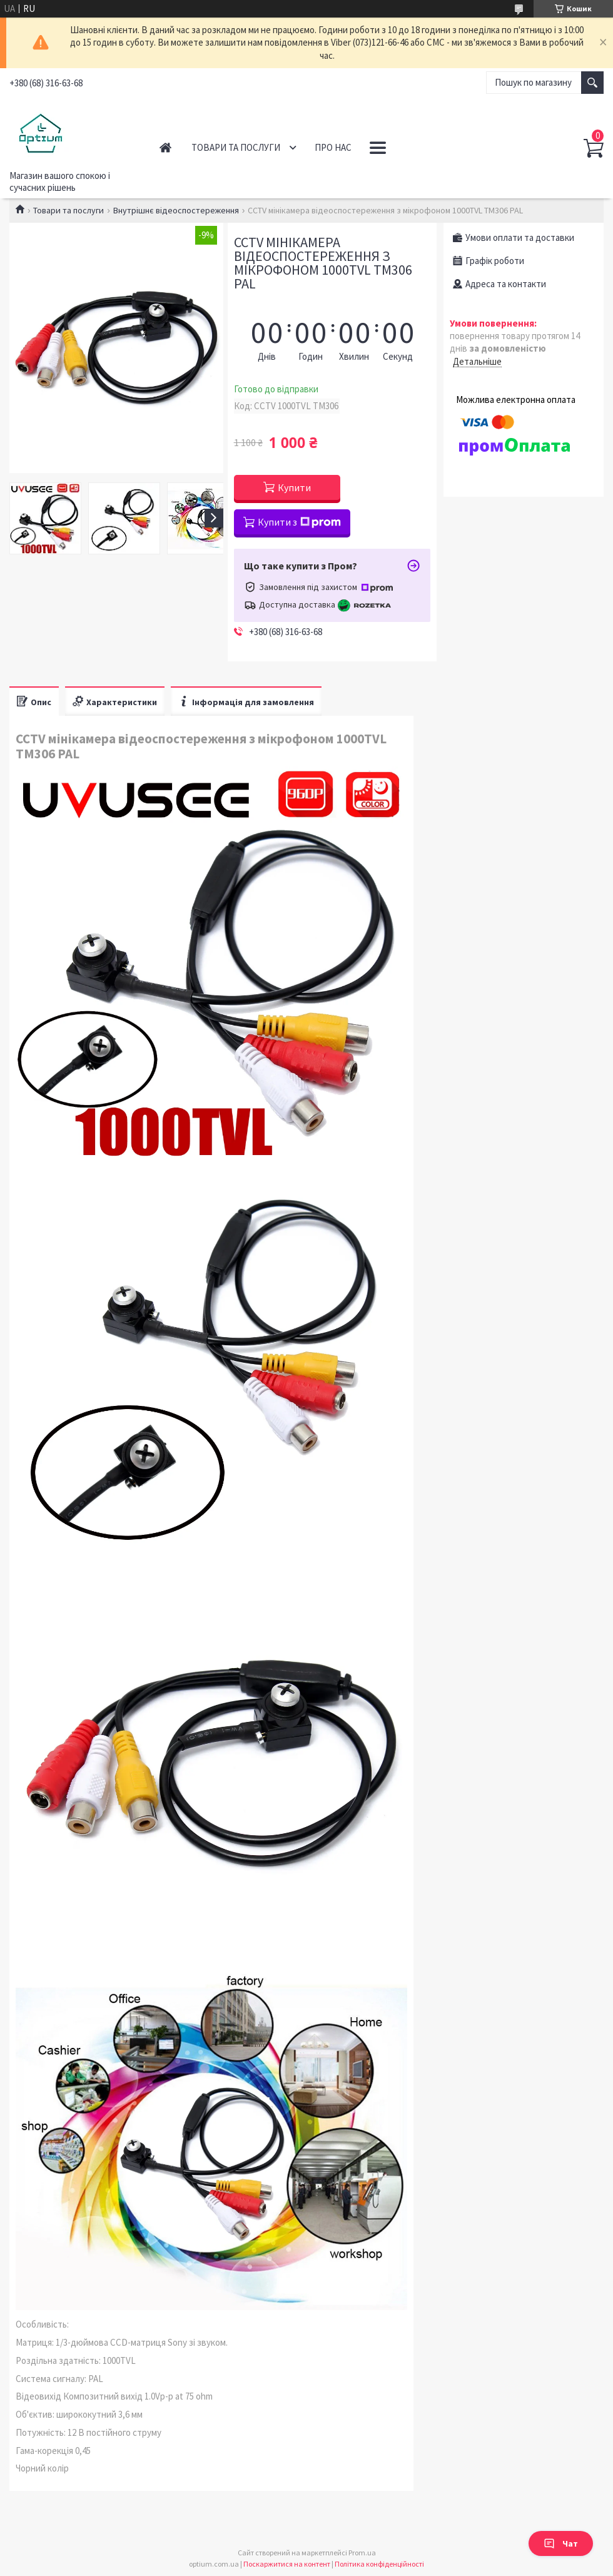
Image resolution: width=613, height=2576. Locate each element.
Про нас (333, 147)
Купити (294, 487)
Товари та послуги (235, 147)
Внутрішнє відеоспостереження (176, 210)
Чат (561, 2543)
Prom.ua (362, 2552)
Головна (165, 147)
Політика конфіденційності (379, 2563)
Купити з (299, 522)
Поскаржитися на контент (286, 2563)
